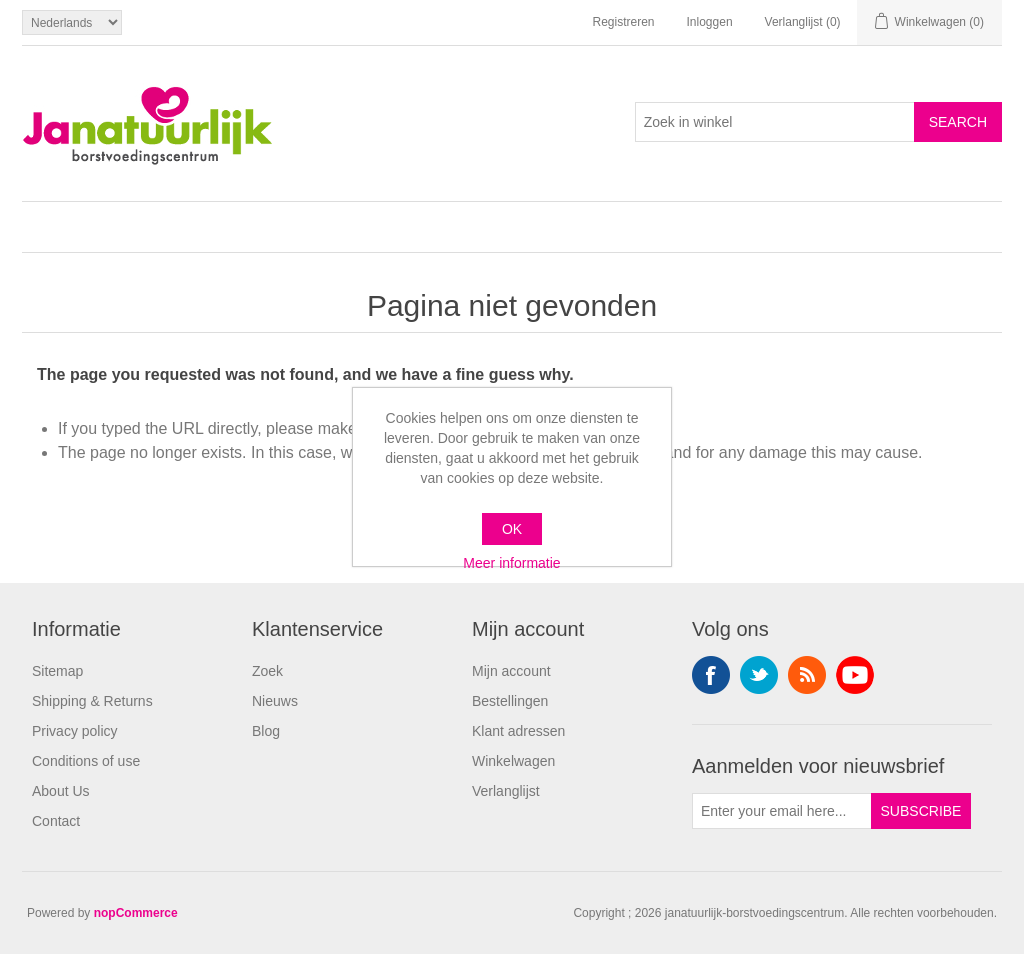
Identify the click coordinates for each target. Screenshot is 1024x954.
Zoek (267, 671)
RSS (807, 675)
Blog (266, 731)
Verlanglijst (506, 791)
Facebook (711, 675)
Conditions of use (86, 761)
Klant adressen (518, 731)
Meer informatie (511, 563)
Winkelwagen (513, 761)
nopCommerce (136, 913)
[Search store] (775, 122)
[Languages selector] (72, 22)
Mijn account (511, 671)
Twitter (759, 675)
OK (512, 529)
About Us (61, 791)
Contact (56, 821)
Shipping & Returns (92, 701)
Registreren (623, 22)
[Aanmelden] (782, 811)
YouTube (855, 675)
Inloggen (710, 22)
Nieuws (275, 701)
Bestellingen (510, 701)
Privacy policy (75, 731)
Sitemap (57, 671)
